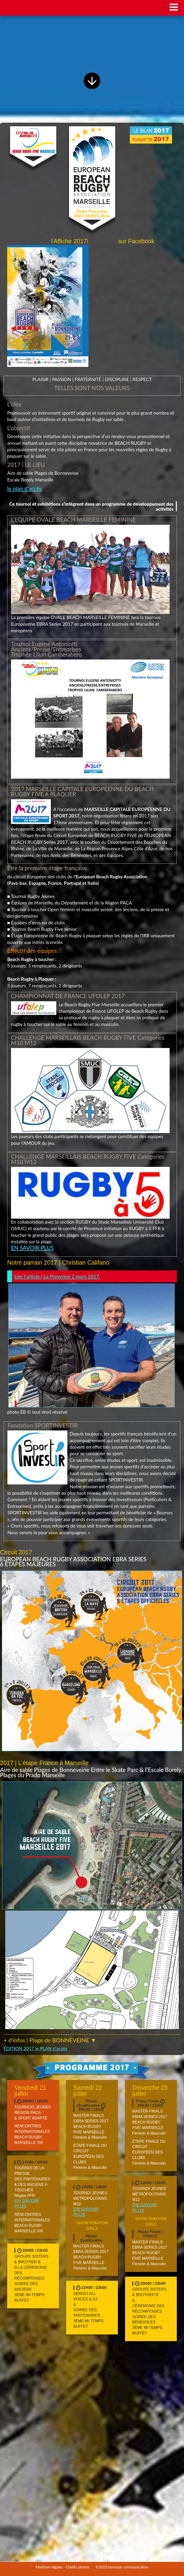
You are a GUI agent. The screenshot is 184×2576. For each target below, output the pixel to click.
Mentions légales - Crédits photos (62, 2567)
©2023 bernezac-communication (122, 2567)
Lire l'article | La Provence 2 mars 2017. (57, 1276)
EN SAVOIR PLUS (32, 1247)
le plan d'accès (24, 488)
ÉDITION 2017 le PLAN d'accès (35, 2048)
